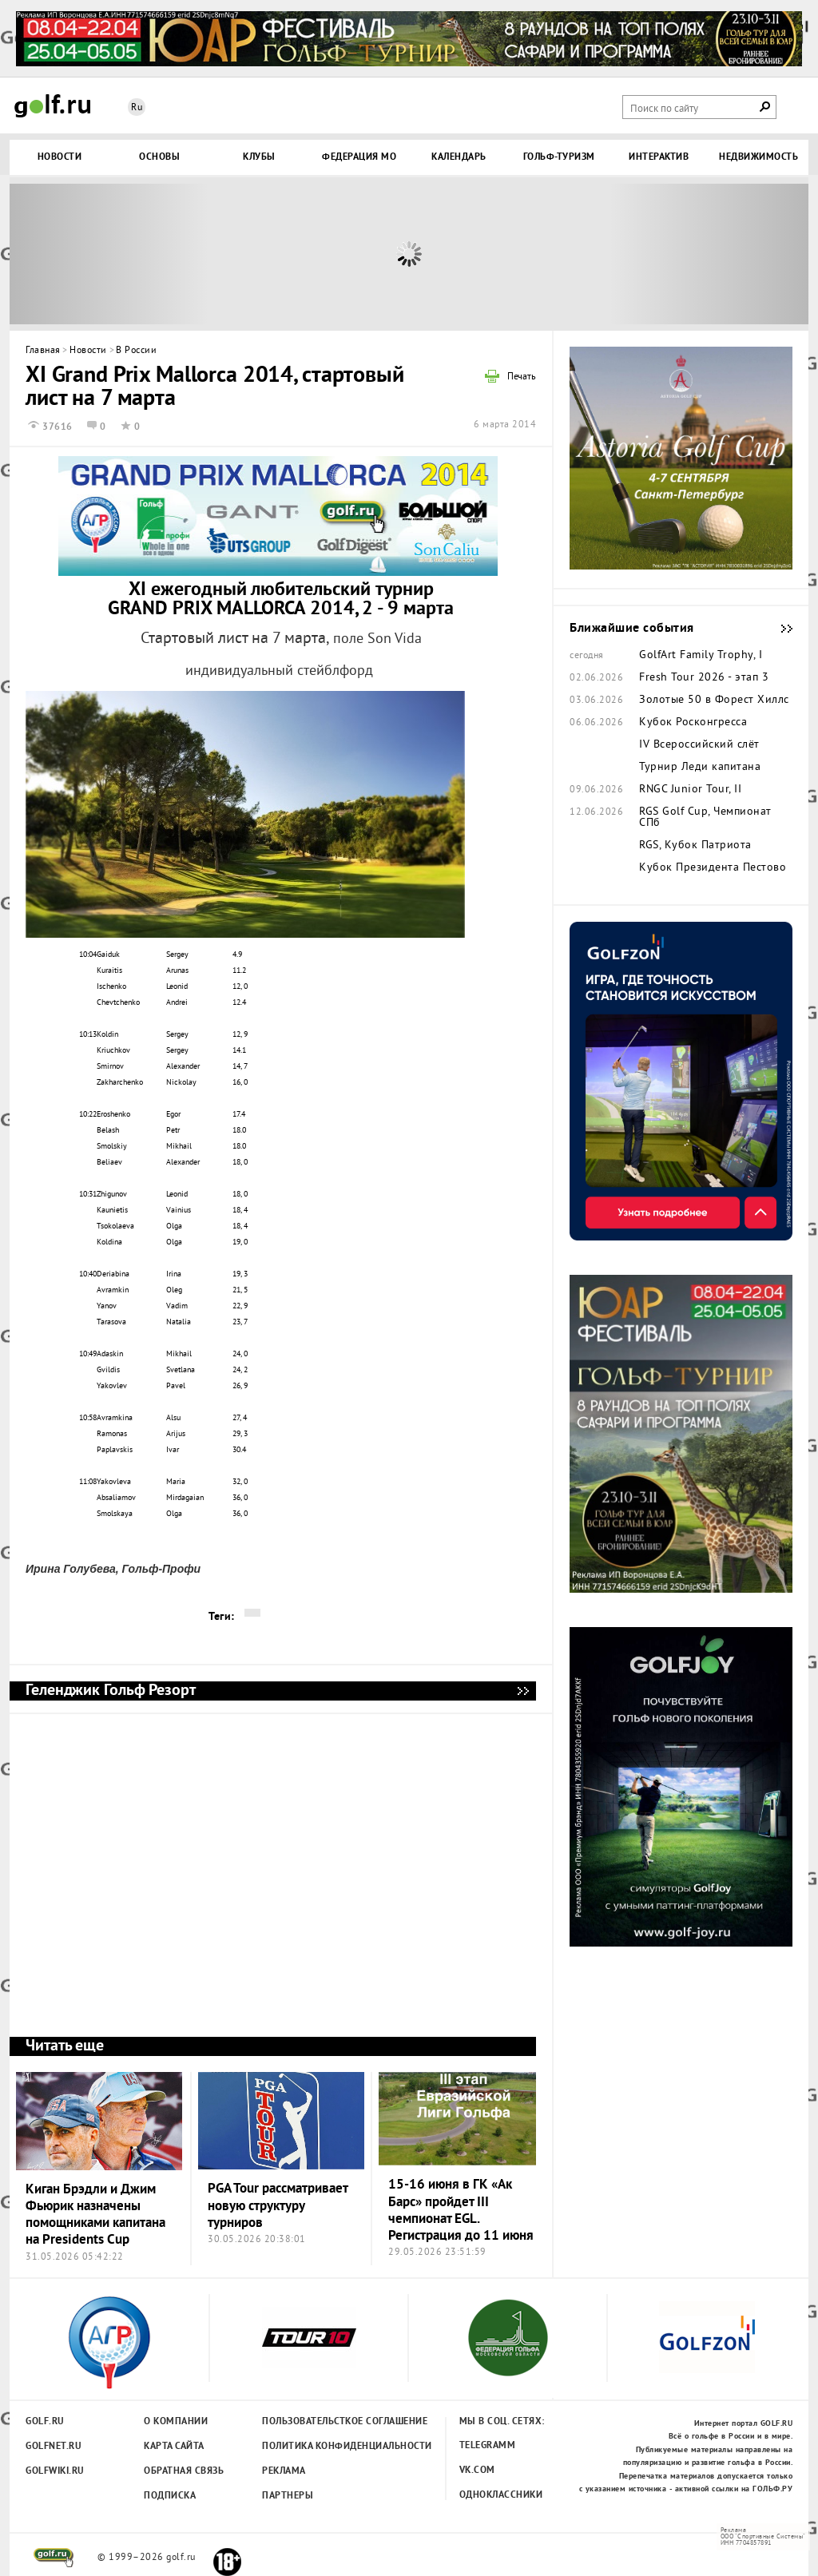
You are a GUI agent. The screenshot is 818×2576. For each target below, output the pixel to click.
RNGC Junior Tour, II (690, 790)
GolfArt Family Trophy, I (700, 655)
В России (136, 351)
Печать (521, 378)
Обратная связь (184, 2471)
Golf (52, 105)
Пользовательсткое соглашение (312, 2422)
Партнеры (287, 2496)
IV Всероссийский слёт (699, 745)
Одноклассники (501, 2495)
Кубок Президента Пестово (712, 868)
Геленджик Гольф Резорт (522, 1691)
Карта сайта (174, 2446)
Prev (109, 254)
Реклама (284, 2471)
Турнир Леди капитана (699, 767)
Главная (43, 351)
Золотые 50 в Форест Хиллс (714, 700)
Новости (88, 351)
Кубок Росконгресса (693, 722)
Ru (136, 108)
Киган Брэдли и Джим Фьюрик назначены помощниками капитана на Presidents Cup (95, 2215)
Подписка (170, 2496)
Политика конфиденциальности (312, 2446)
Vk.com (477, 2470)
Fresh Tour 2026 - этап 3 (703, 678)
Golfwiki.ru (55, 2471)
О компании (176, 2422)
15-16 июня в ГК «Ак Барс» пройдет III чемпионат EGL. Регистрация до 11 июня (461, 2211)
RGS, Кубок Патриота (695, 845)
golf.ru (54, 2557)
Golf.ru (45, 2422)
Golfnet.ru (53, 2446)
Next (708, 254)
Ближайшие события (778, 628)
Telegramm (487, 2446)
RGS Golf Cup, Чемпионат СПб (705, 818)
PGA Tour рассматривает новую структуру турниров (277, 2206)
